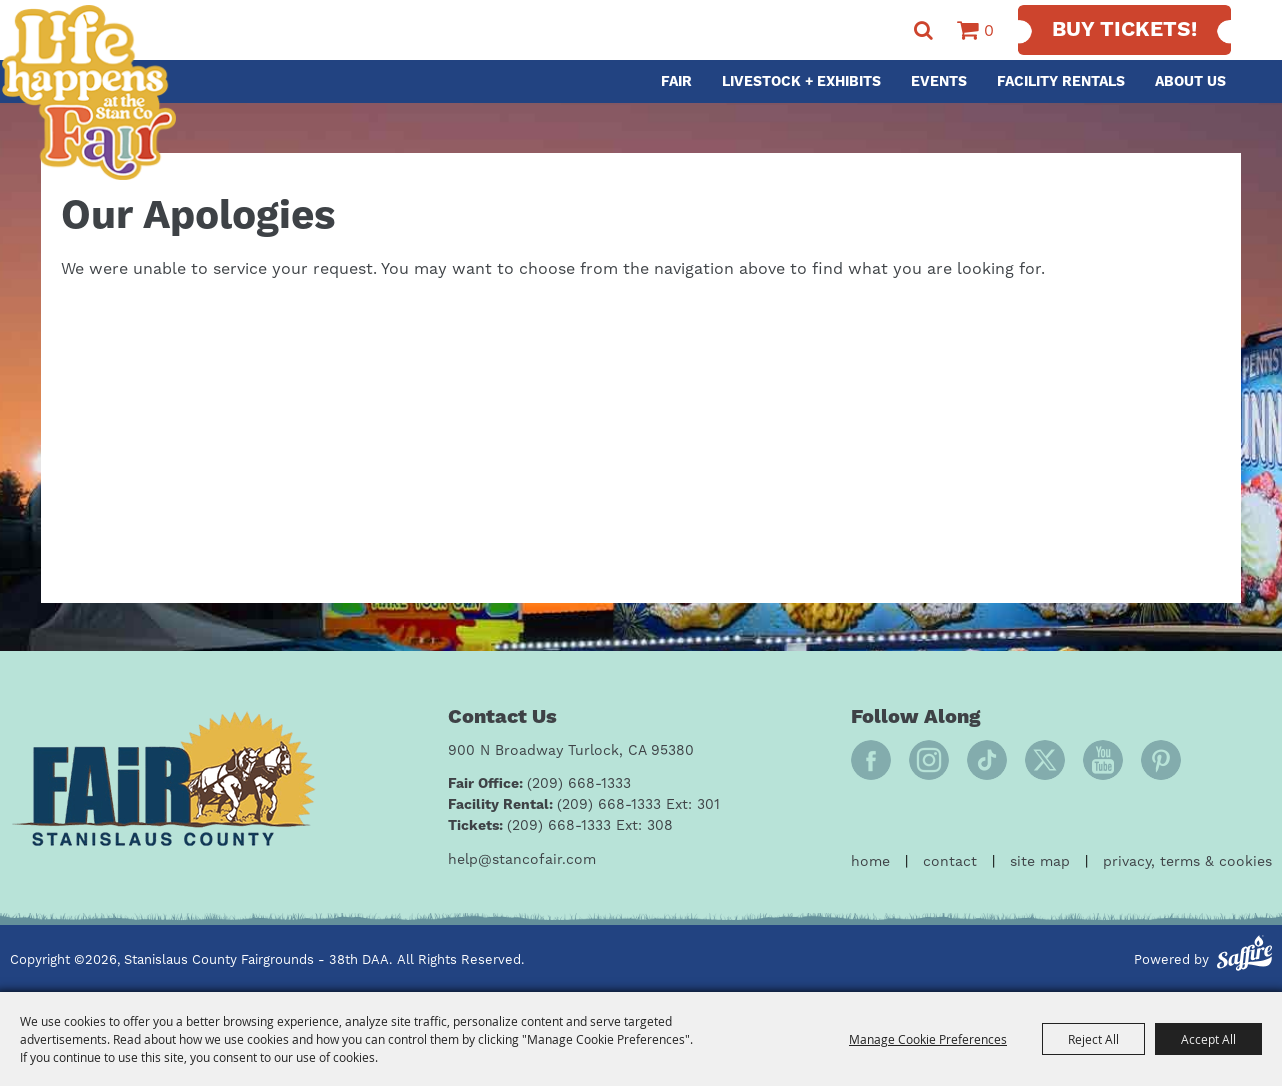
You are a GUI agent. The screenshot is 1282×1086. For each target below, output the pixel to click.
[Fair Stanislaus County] (163, 778)
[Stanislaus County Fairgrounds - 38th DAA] (88, 92)
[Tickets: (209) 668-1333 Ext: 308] (560, 826)
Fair (676, 82)
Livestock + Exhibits (801, 82)
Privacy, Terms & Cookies (1187, 862)
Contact (950, 862)
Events (939, 82)
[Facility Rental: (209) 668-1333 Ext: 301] (584, 805)
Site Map (1040, 862)
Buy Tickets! (1124, 30)
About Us (1190, 82)
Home (870, 862)
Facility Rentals (1061, 82)
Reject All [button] (1093, 1039)
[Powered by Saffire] (1244, 956)
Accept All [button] (1208, 1039)
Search (923, 30)
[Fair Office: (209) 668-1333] (539, 784)
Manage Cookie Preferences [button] (928, 1039)
